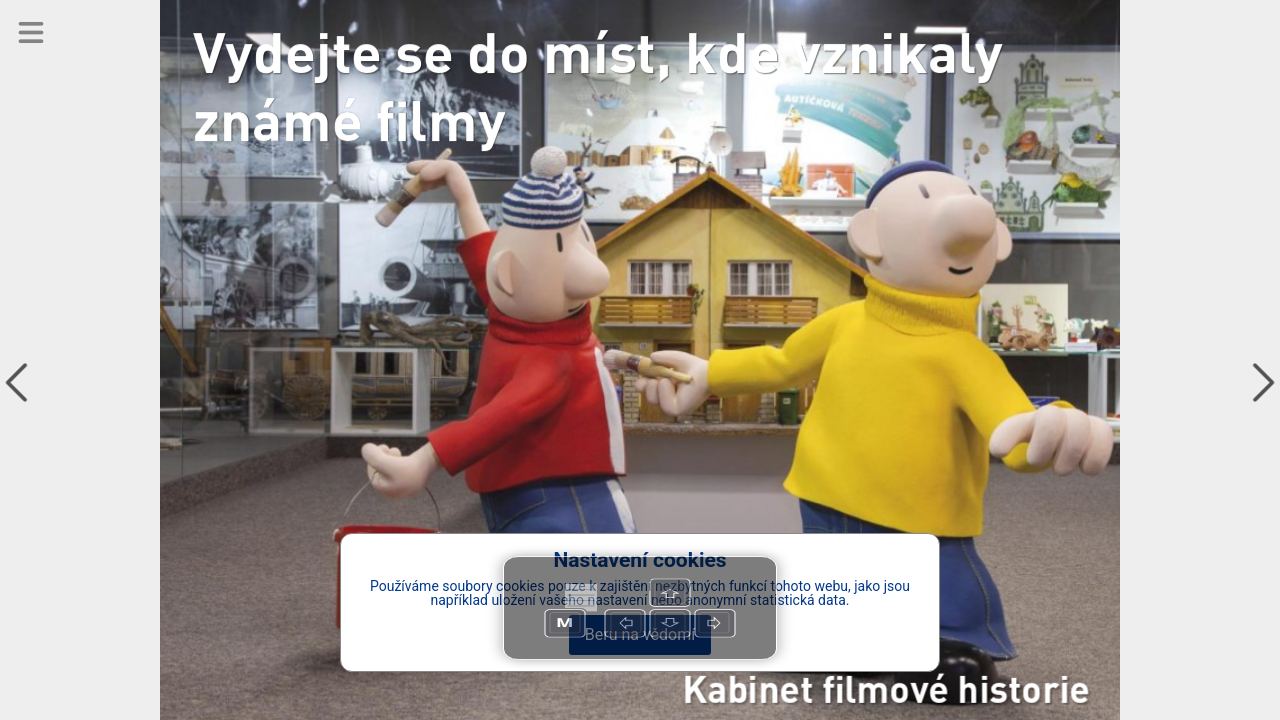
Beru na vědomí (640, 634)
